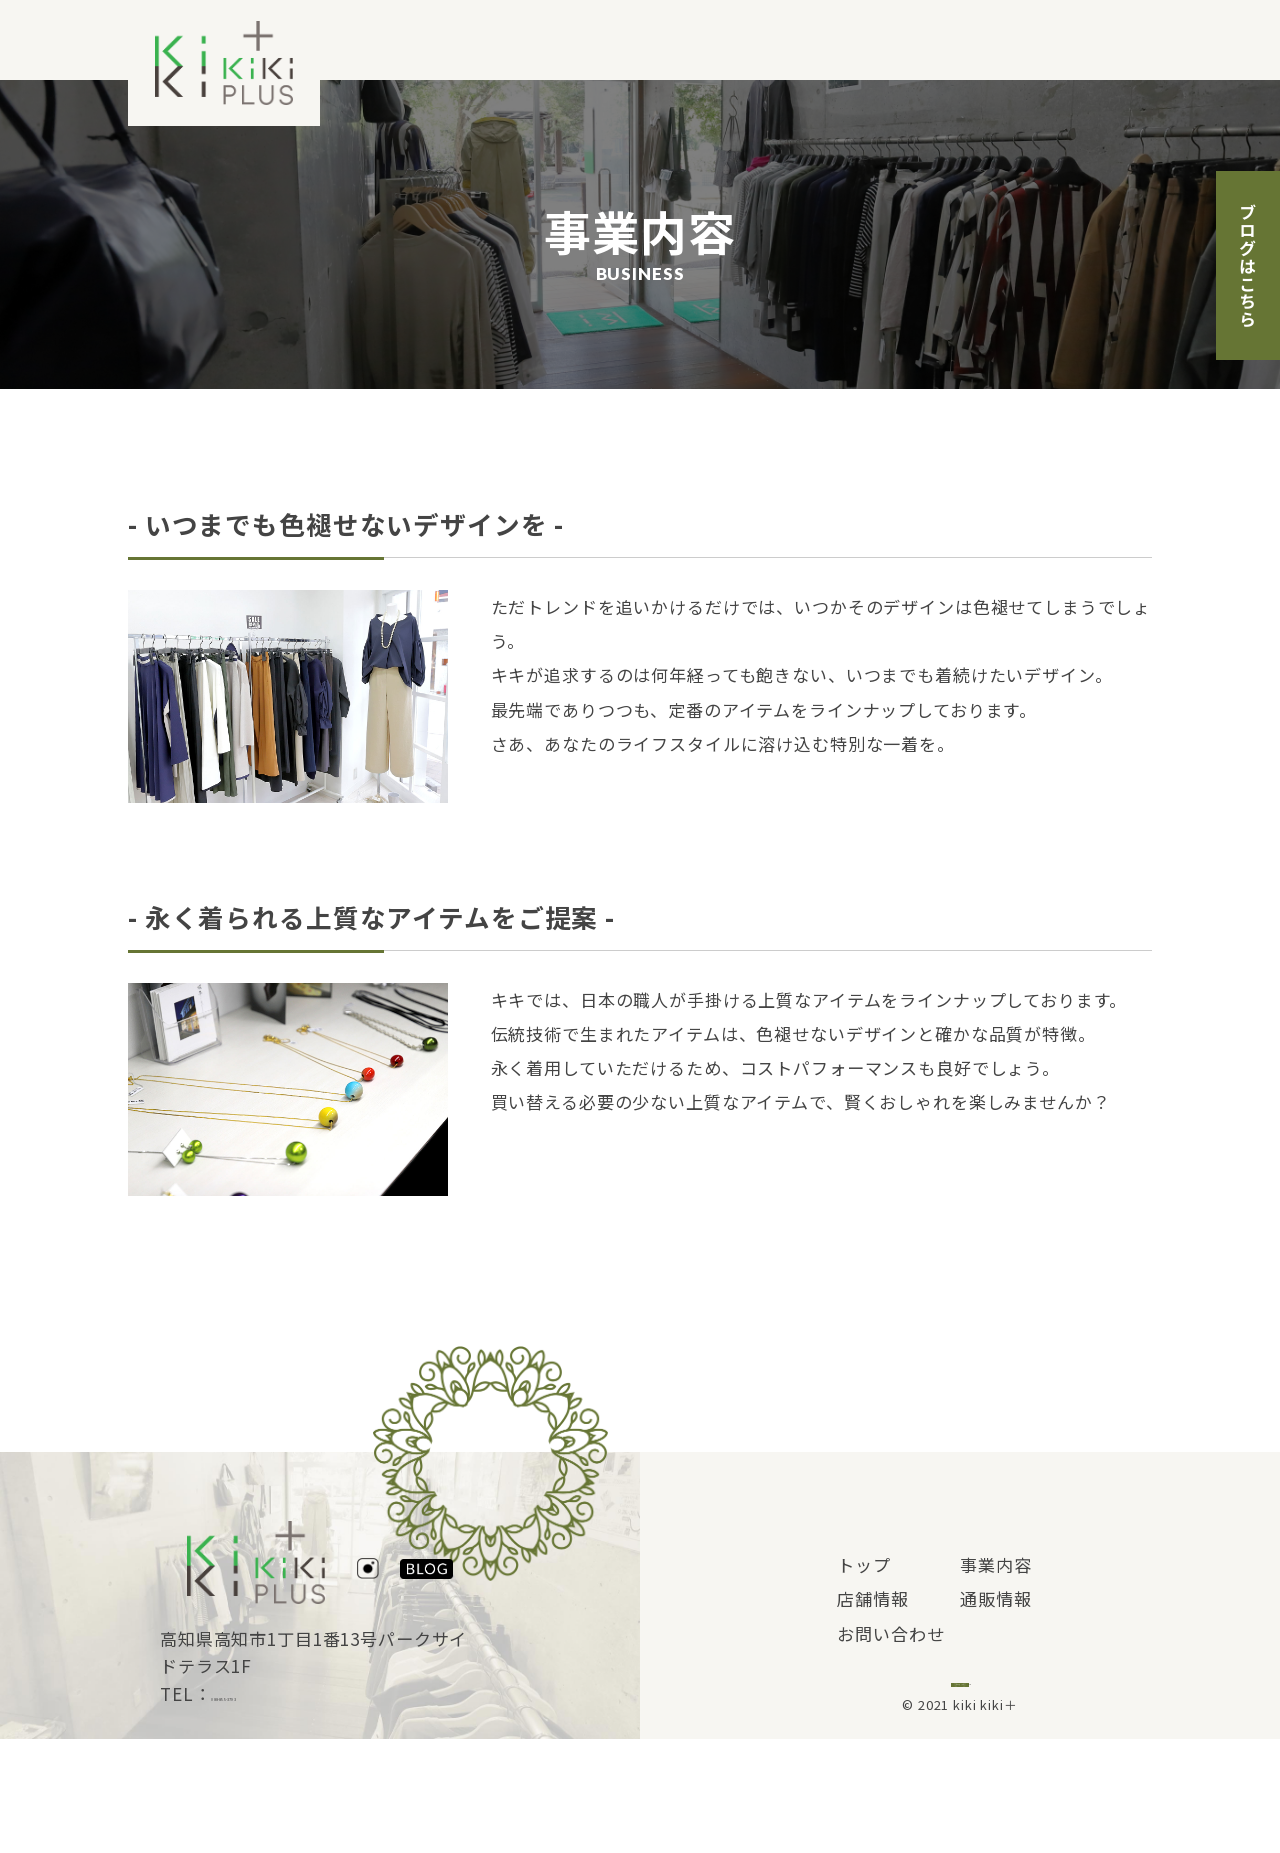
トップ (633, 40)
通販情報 (966, 40)
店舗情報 (852, 40)
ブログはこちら (1248, 265)
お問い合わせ (1098, 40)
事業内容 (738, 40)
